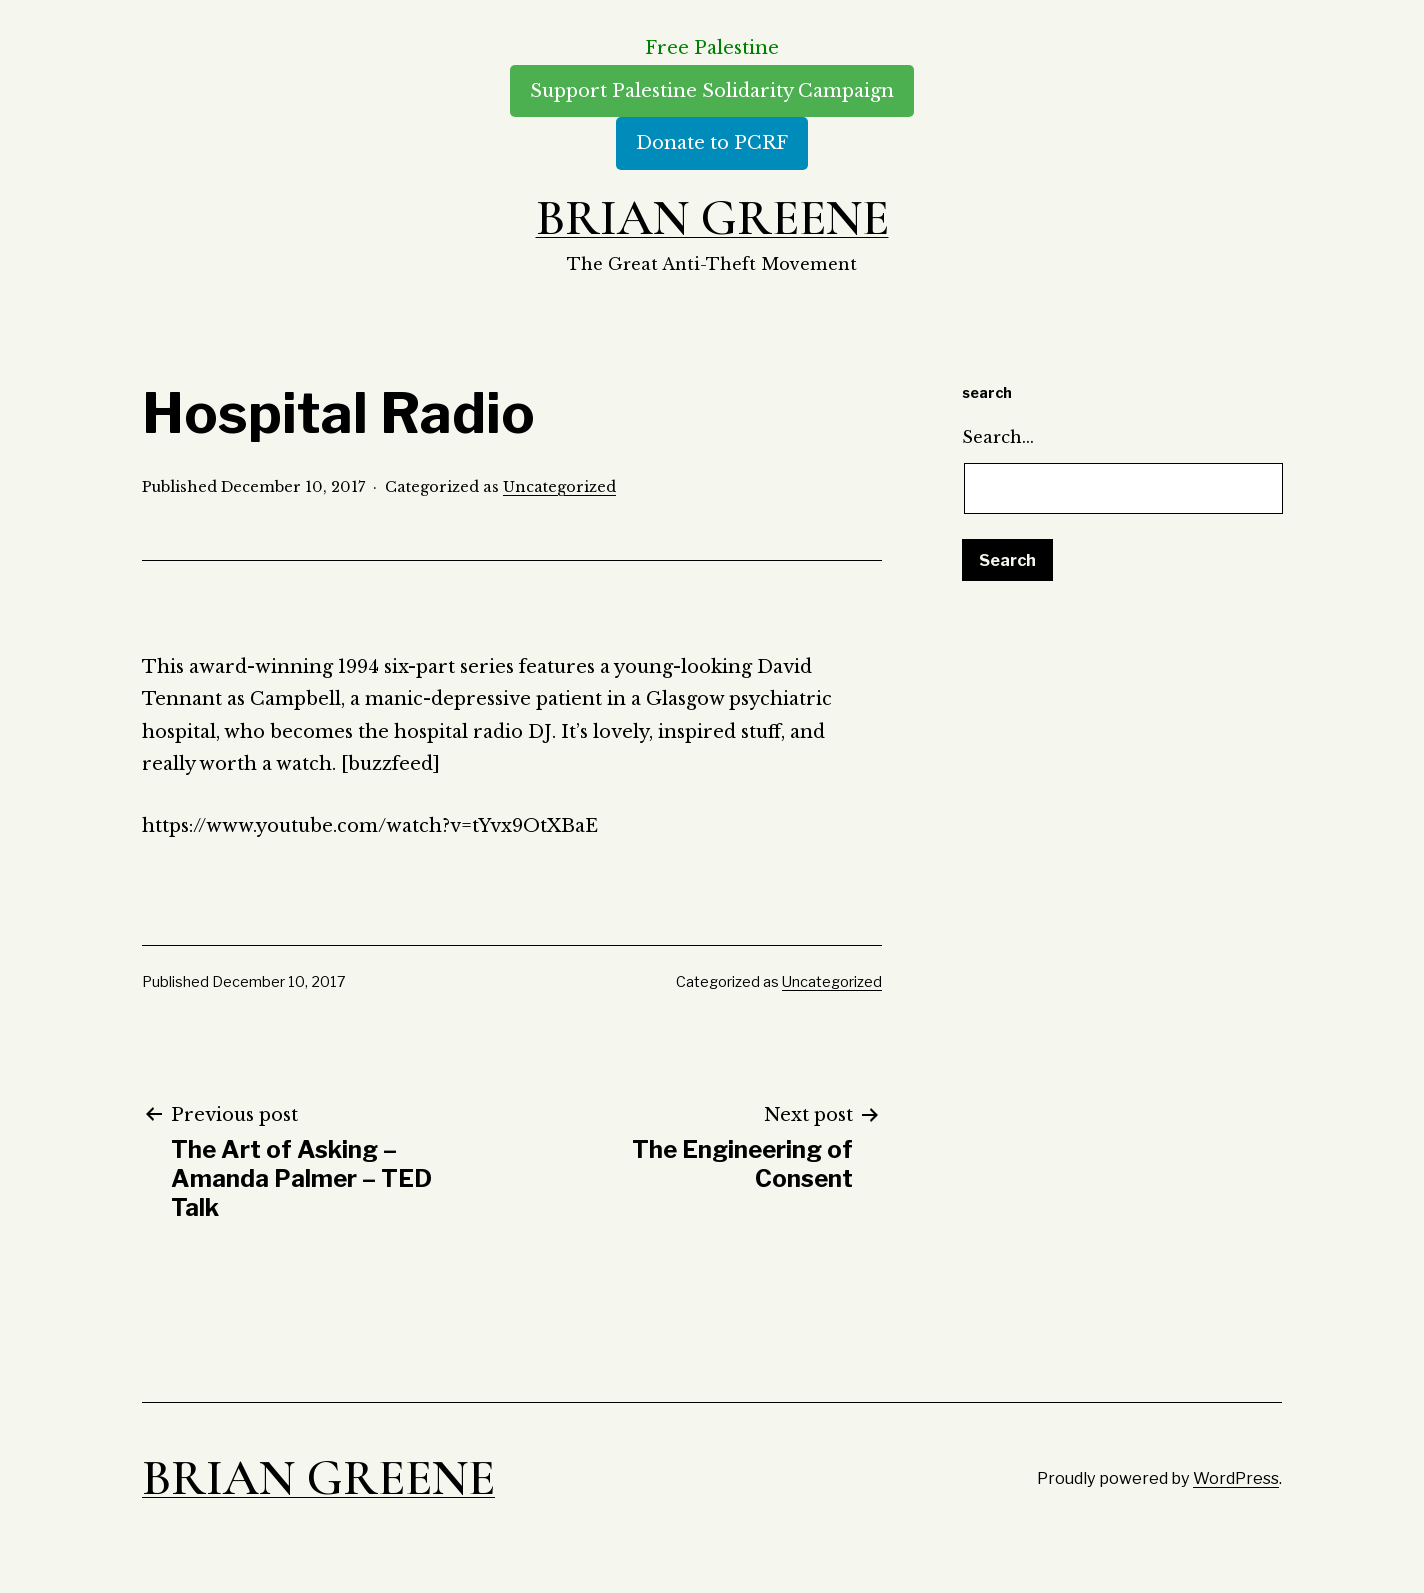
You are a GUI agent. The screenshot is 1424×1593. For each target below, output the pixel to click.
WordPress (1236, 1478)
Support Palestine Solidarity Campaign (712, 91)
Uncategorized (559, 487)
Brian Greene (712, 218)
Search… (998, 437)
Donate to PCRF (712, 143)
